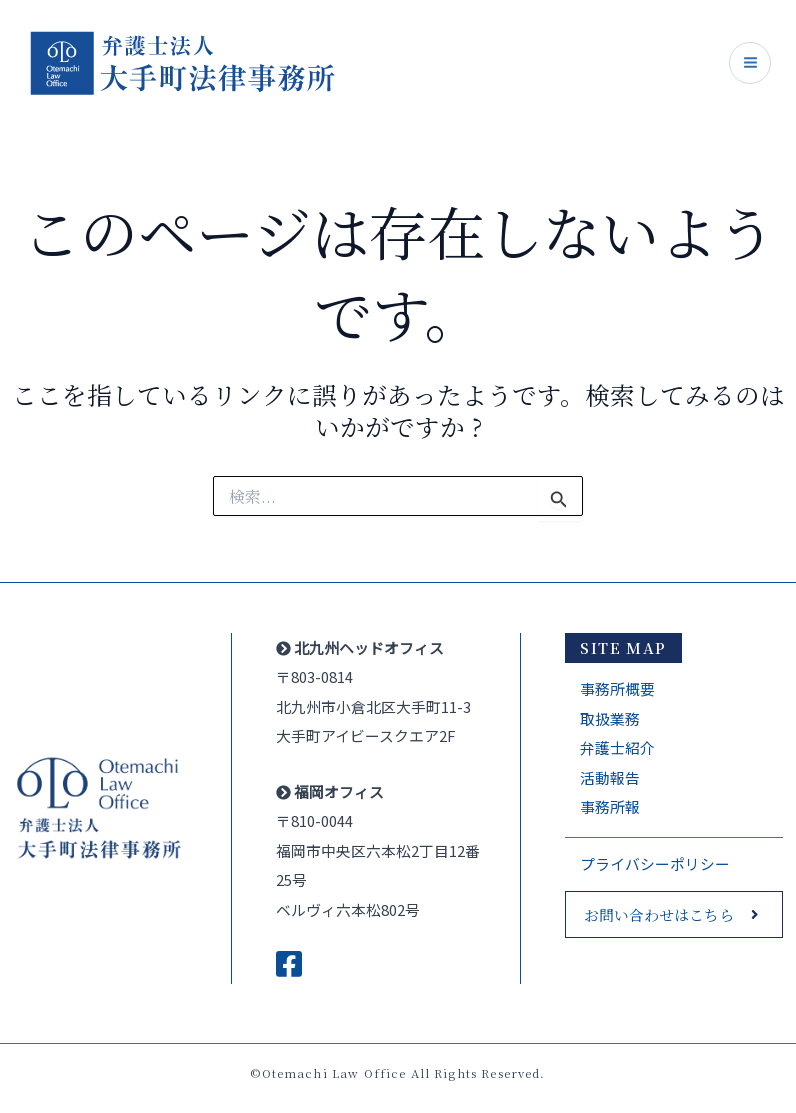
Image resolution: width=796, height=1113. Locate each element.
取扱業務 (610, 718)
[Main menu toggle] (750, 63)
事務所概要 (617, 688)
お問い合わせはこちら (659, 914)
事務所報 (610, 806)
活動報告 (610, 777)
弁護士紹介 (617, 747)
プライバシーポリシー (655, 863)
